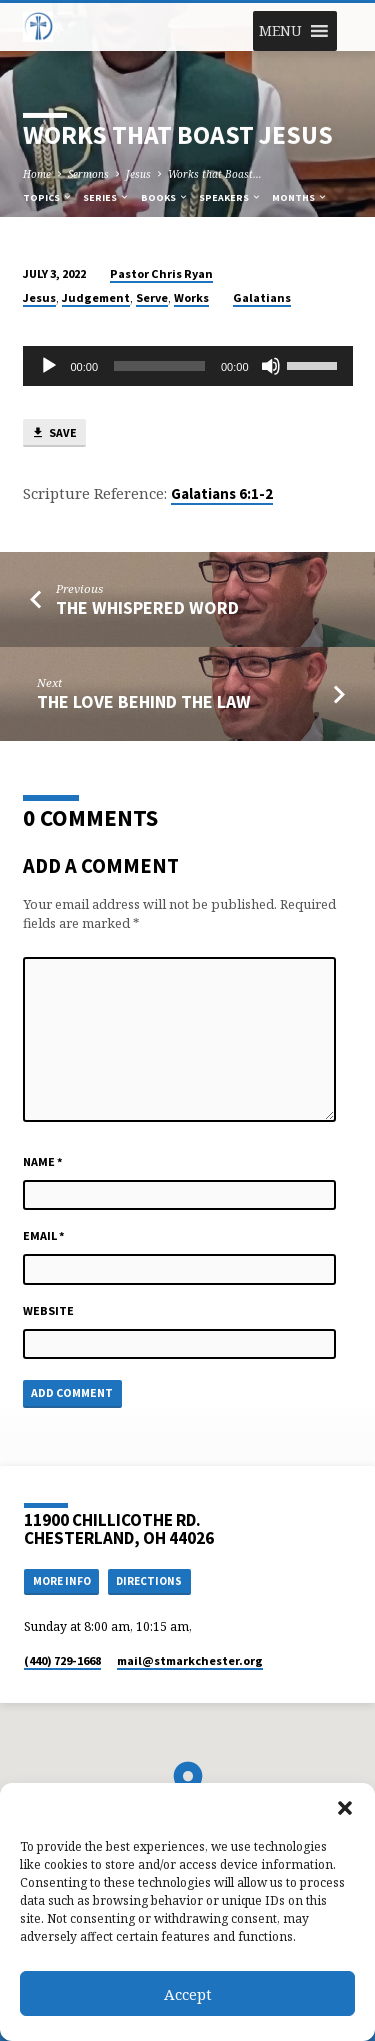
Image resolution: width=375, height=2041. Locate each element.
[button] (345, 1808)
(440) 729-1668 (62, 1660)
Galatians (262, 297)
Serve (152, 297)
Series (106, 197)
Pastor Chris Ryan (161, 273)
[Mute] (271, 366)
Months (300, 197)
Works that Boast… (215, 174)
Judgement (96, 297)
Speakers (230, 197)
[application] (188, 366)
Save (54, 433)
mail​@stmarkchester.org (190, 1660)
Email (44, 1235)
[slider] (159, 366)
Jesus (138, 174)
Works (191, 297)
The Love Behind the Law (144, 701)
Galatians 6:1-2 (222, 494)
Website (48, 1310)
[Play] (49, 366)
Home (37, 174)
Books (165, 197)
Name (43, 1161)
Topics (48, 197)
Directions (149, 1581)
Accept (188, 1994)
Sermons (88, 174)
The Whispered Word (147, 607)
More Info (62, 1581)
